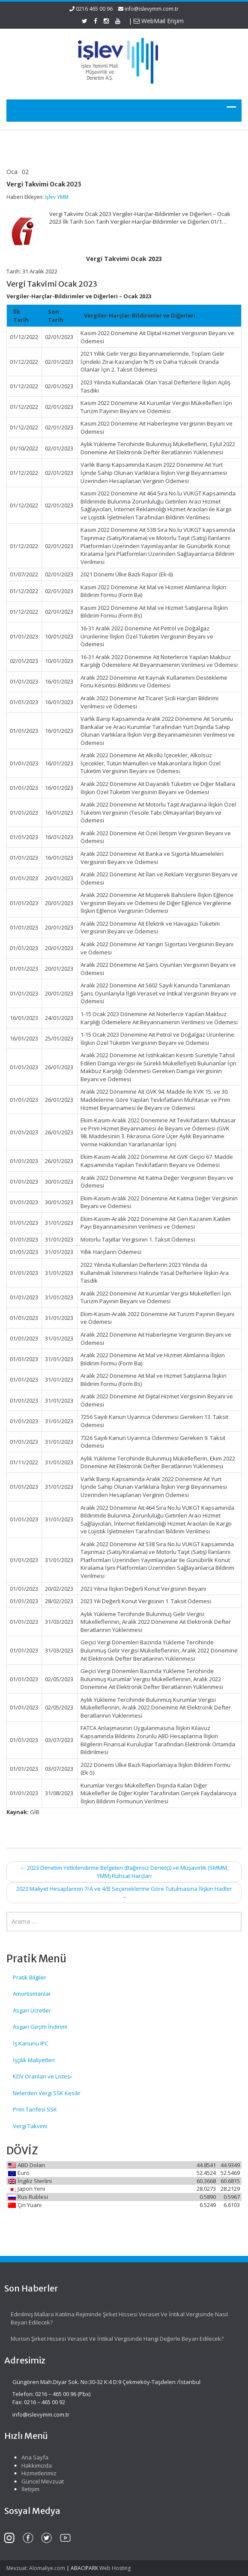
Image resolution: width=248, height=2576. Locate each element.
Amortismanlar (32, 1993)
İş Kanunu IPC (30, 2043)
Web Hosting (115, 2568)
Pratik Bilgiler (29, 1977)
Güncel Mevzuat (36, 2481)
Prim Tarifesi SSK (35, 2109)
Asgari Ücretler (32, 2010)
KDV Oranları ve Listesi (42, 2076)
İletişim (24, 2489)
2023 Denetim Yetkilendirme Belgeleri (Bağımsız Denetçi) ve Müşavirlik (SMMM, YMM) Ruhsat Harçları (124, 1872)
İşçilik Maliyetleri (34, 2060)
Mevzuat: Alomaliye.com (35, 2568)
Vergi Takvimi (30, 2126)
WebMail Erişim (159, 21)
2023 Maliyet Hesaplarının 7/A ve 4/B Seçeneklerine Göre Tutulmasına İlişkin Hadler (124, 1893)
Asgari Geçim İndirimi (40, 2026)
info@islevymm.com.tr (152, 8)
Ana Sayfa (28, 2457)
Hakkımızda (30, 2465)
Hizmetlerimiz (33, 2473)
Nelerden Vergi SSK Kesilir (47, 2093)
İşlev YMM (57, 197)
